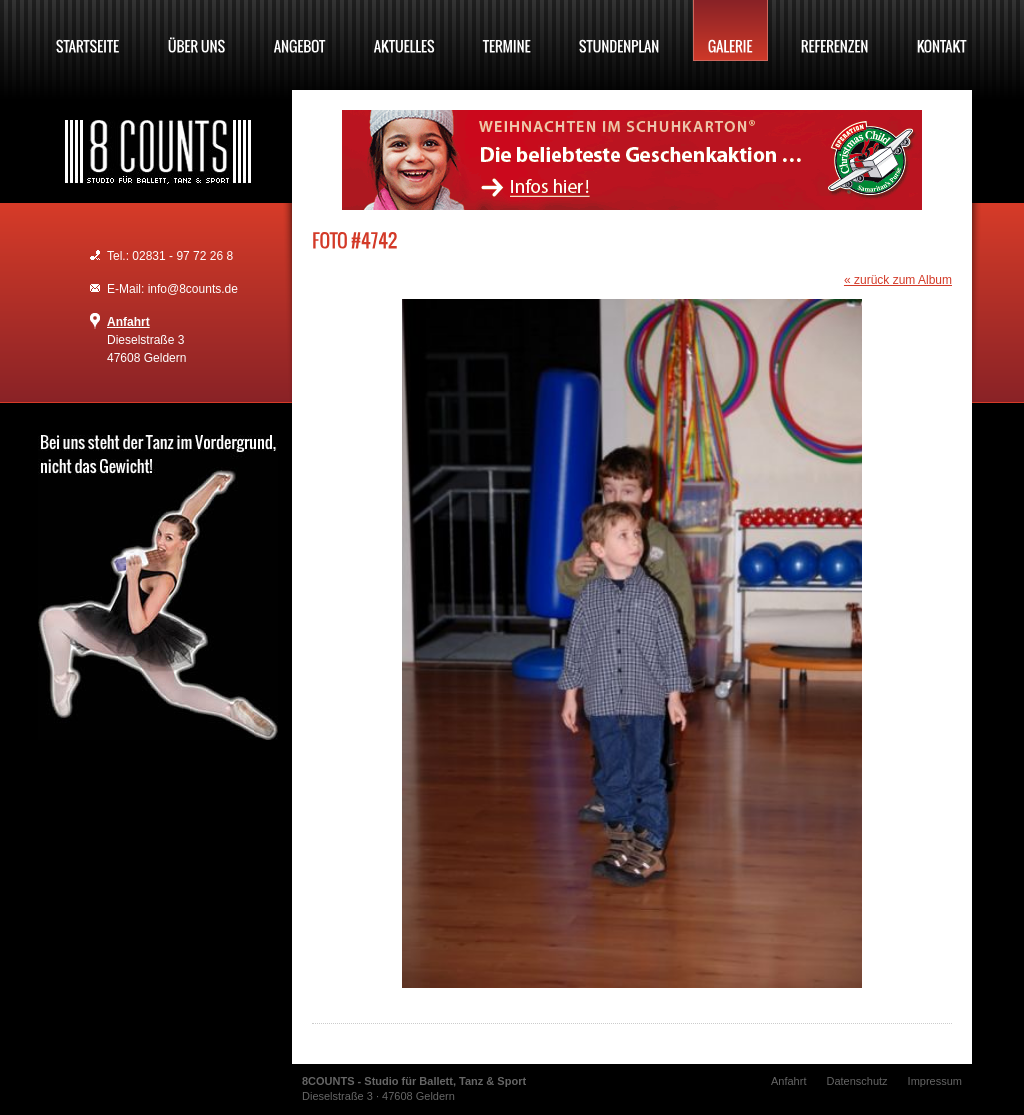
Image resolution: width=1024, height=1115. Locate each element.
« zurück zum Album (898, 280)
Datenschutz (856, 1081)
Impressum (935, 1081)
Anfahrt (128, 322)
